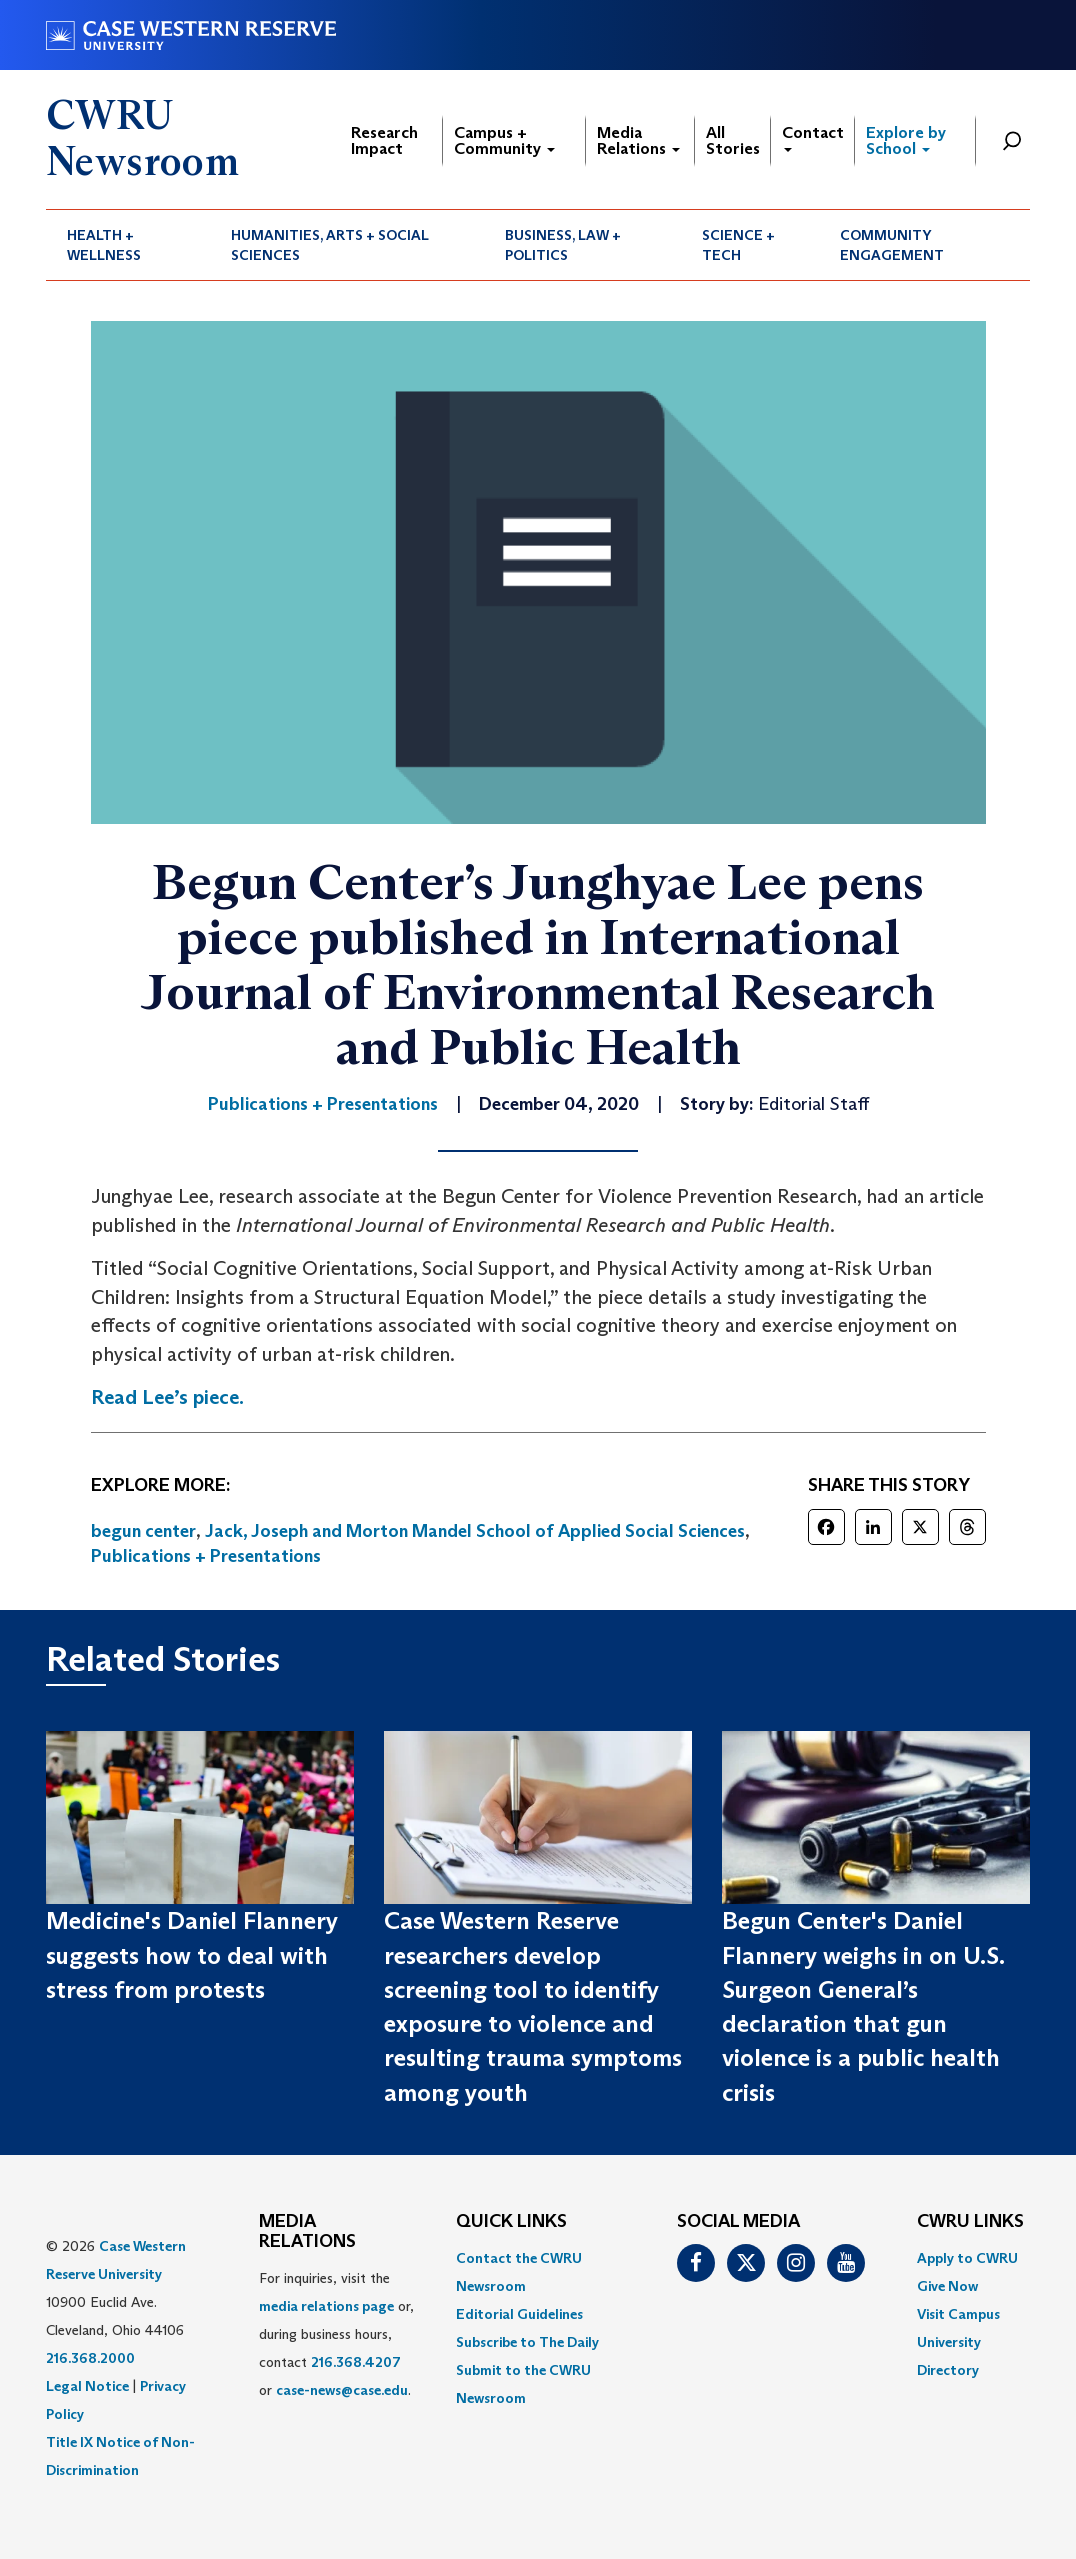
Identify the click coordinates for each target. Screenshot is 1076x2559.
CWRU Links (970, 2222)
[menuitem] (128, 245)
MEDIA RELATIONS (307, 2232)
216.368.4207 (356, 2362)
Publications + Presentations (206, 1556)
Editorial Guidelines (519, 2314)
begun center (143, 1531)
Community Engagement (892, 245)
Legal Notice (87, 2386)
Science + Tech (738, 245)
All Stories (733, 140)
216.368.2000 (90, 2358)
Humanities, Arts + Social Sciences (330, 245)
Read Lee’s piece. (167, 1397)
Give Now (947, 2286)
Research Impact (384, 140)
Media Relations (638, 140)
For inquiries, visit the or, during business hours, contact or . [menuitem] (336, 2334)
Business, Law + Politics (563, 245)
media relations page (326, 2306)
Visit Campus (958, 2314)
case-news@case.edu (342, 2390)
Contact (813, 137)
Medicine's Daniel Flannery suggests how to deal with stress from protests (192, 1955)
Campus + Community (504, 140)
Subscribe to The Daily (527, 2342)
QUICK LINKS (511, 2222)
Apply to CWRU (967, 2258)
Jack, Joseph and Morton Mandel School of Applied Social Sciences (475, 1531)
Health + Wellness (104, 245)
